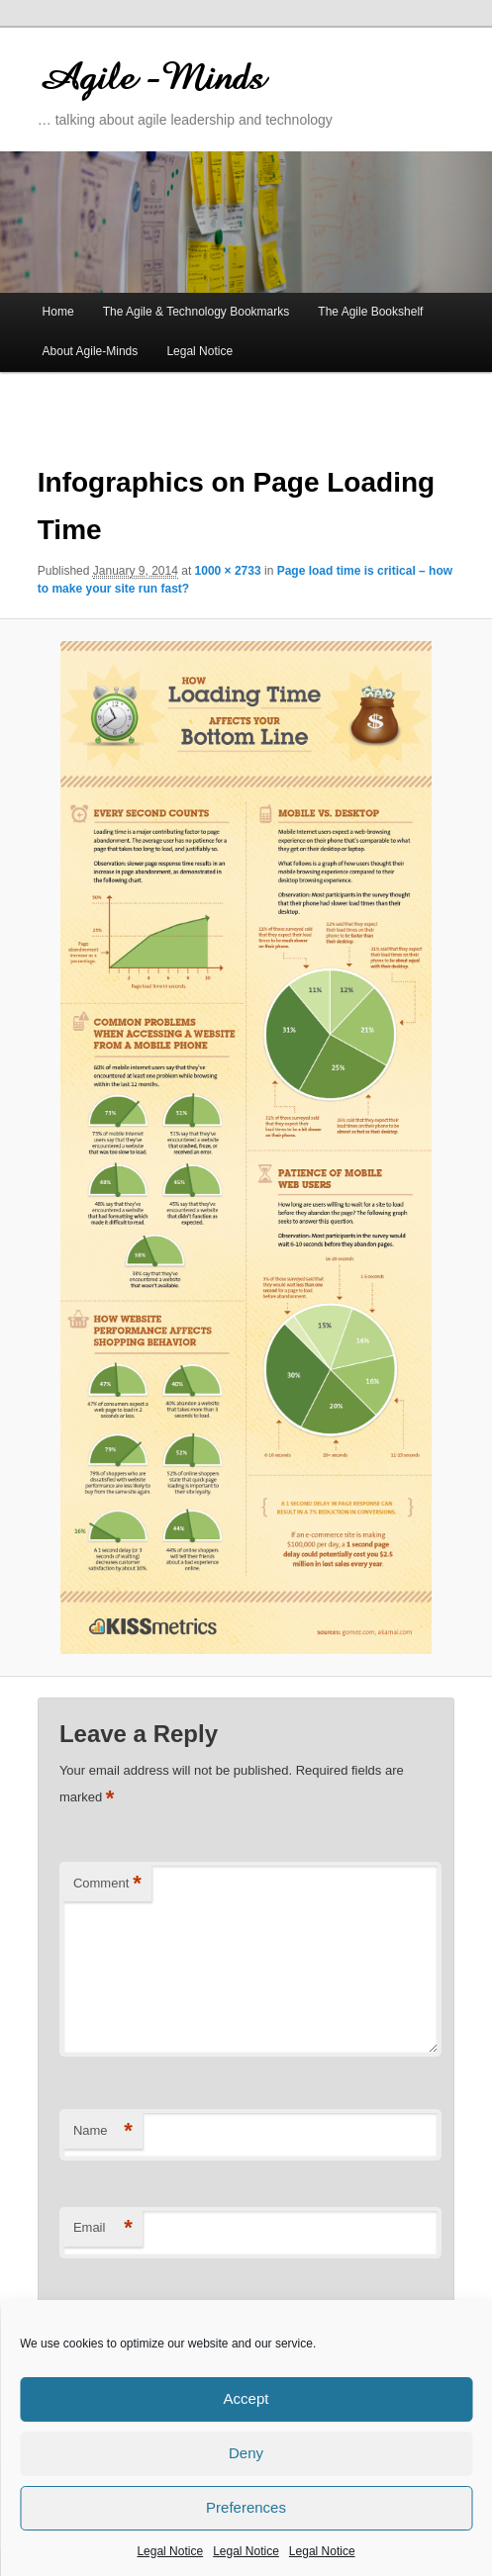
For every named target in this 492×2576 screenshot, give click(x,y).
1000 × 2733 (228, 571)
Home (58, 312)
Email (103, 2228)
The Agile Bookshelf (370, 312)
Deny (246, 2452)
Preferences (246, 2507)
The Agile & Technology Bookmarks (196, 312)
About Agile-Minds (91, 351)
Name (103, 2131)
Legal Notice (170, 2551)
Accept (246, 2398)
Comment (107, 1884)
